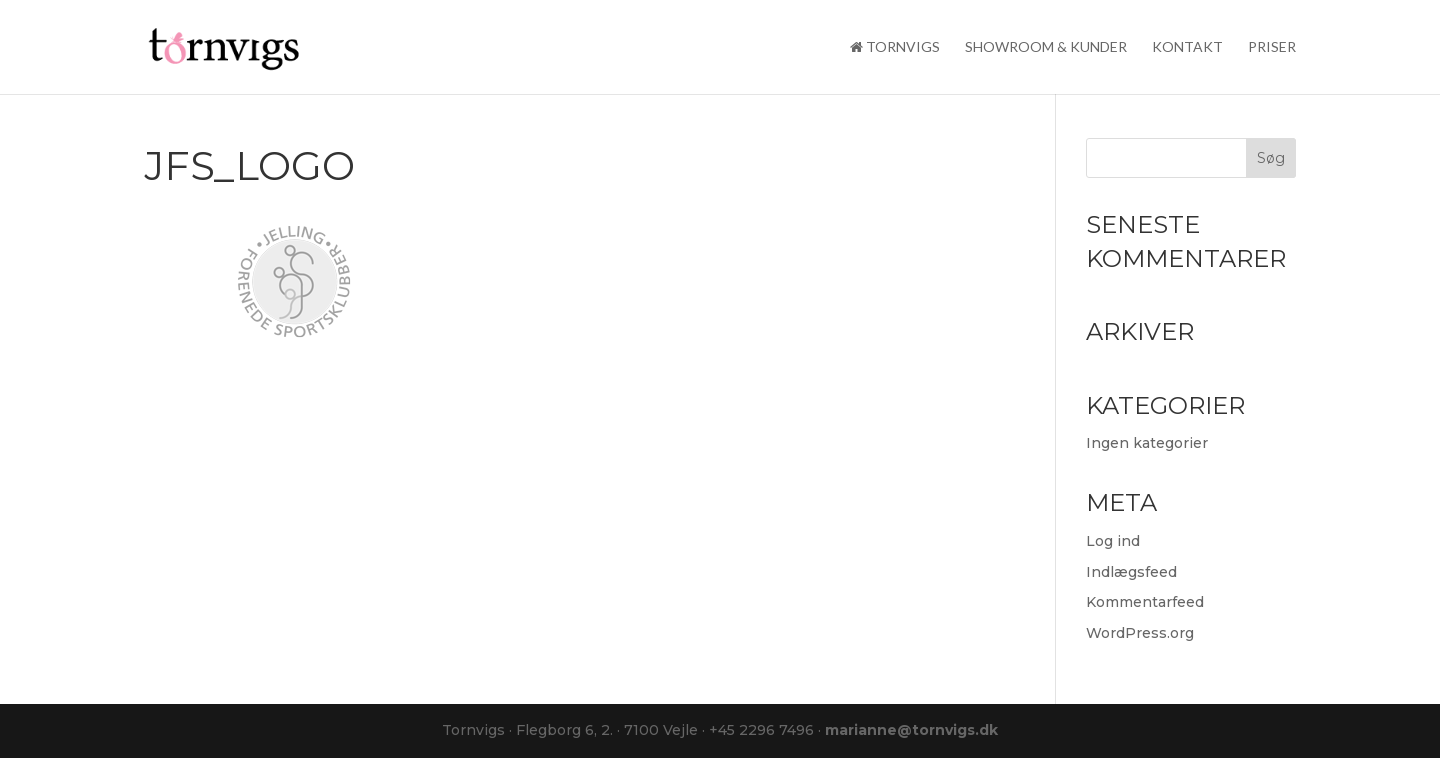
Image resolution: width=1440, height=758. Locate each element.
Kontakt (1187, 47)
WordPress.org (1140, 633)
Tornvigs (895, 47)
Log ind (1113, 541)
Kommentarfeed (1145, 602)
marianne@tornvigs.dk (911, 730)
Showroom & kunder (1046, 47)
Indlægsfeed (1131, 572)
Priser (1272, 47)
